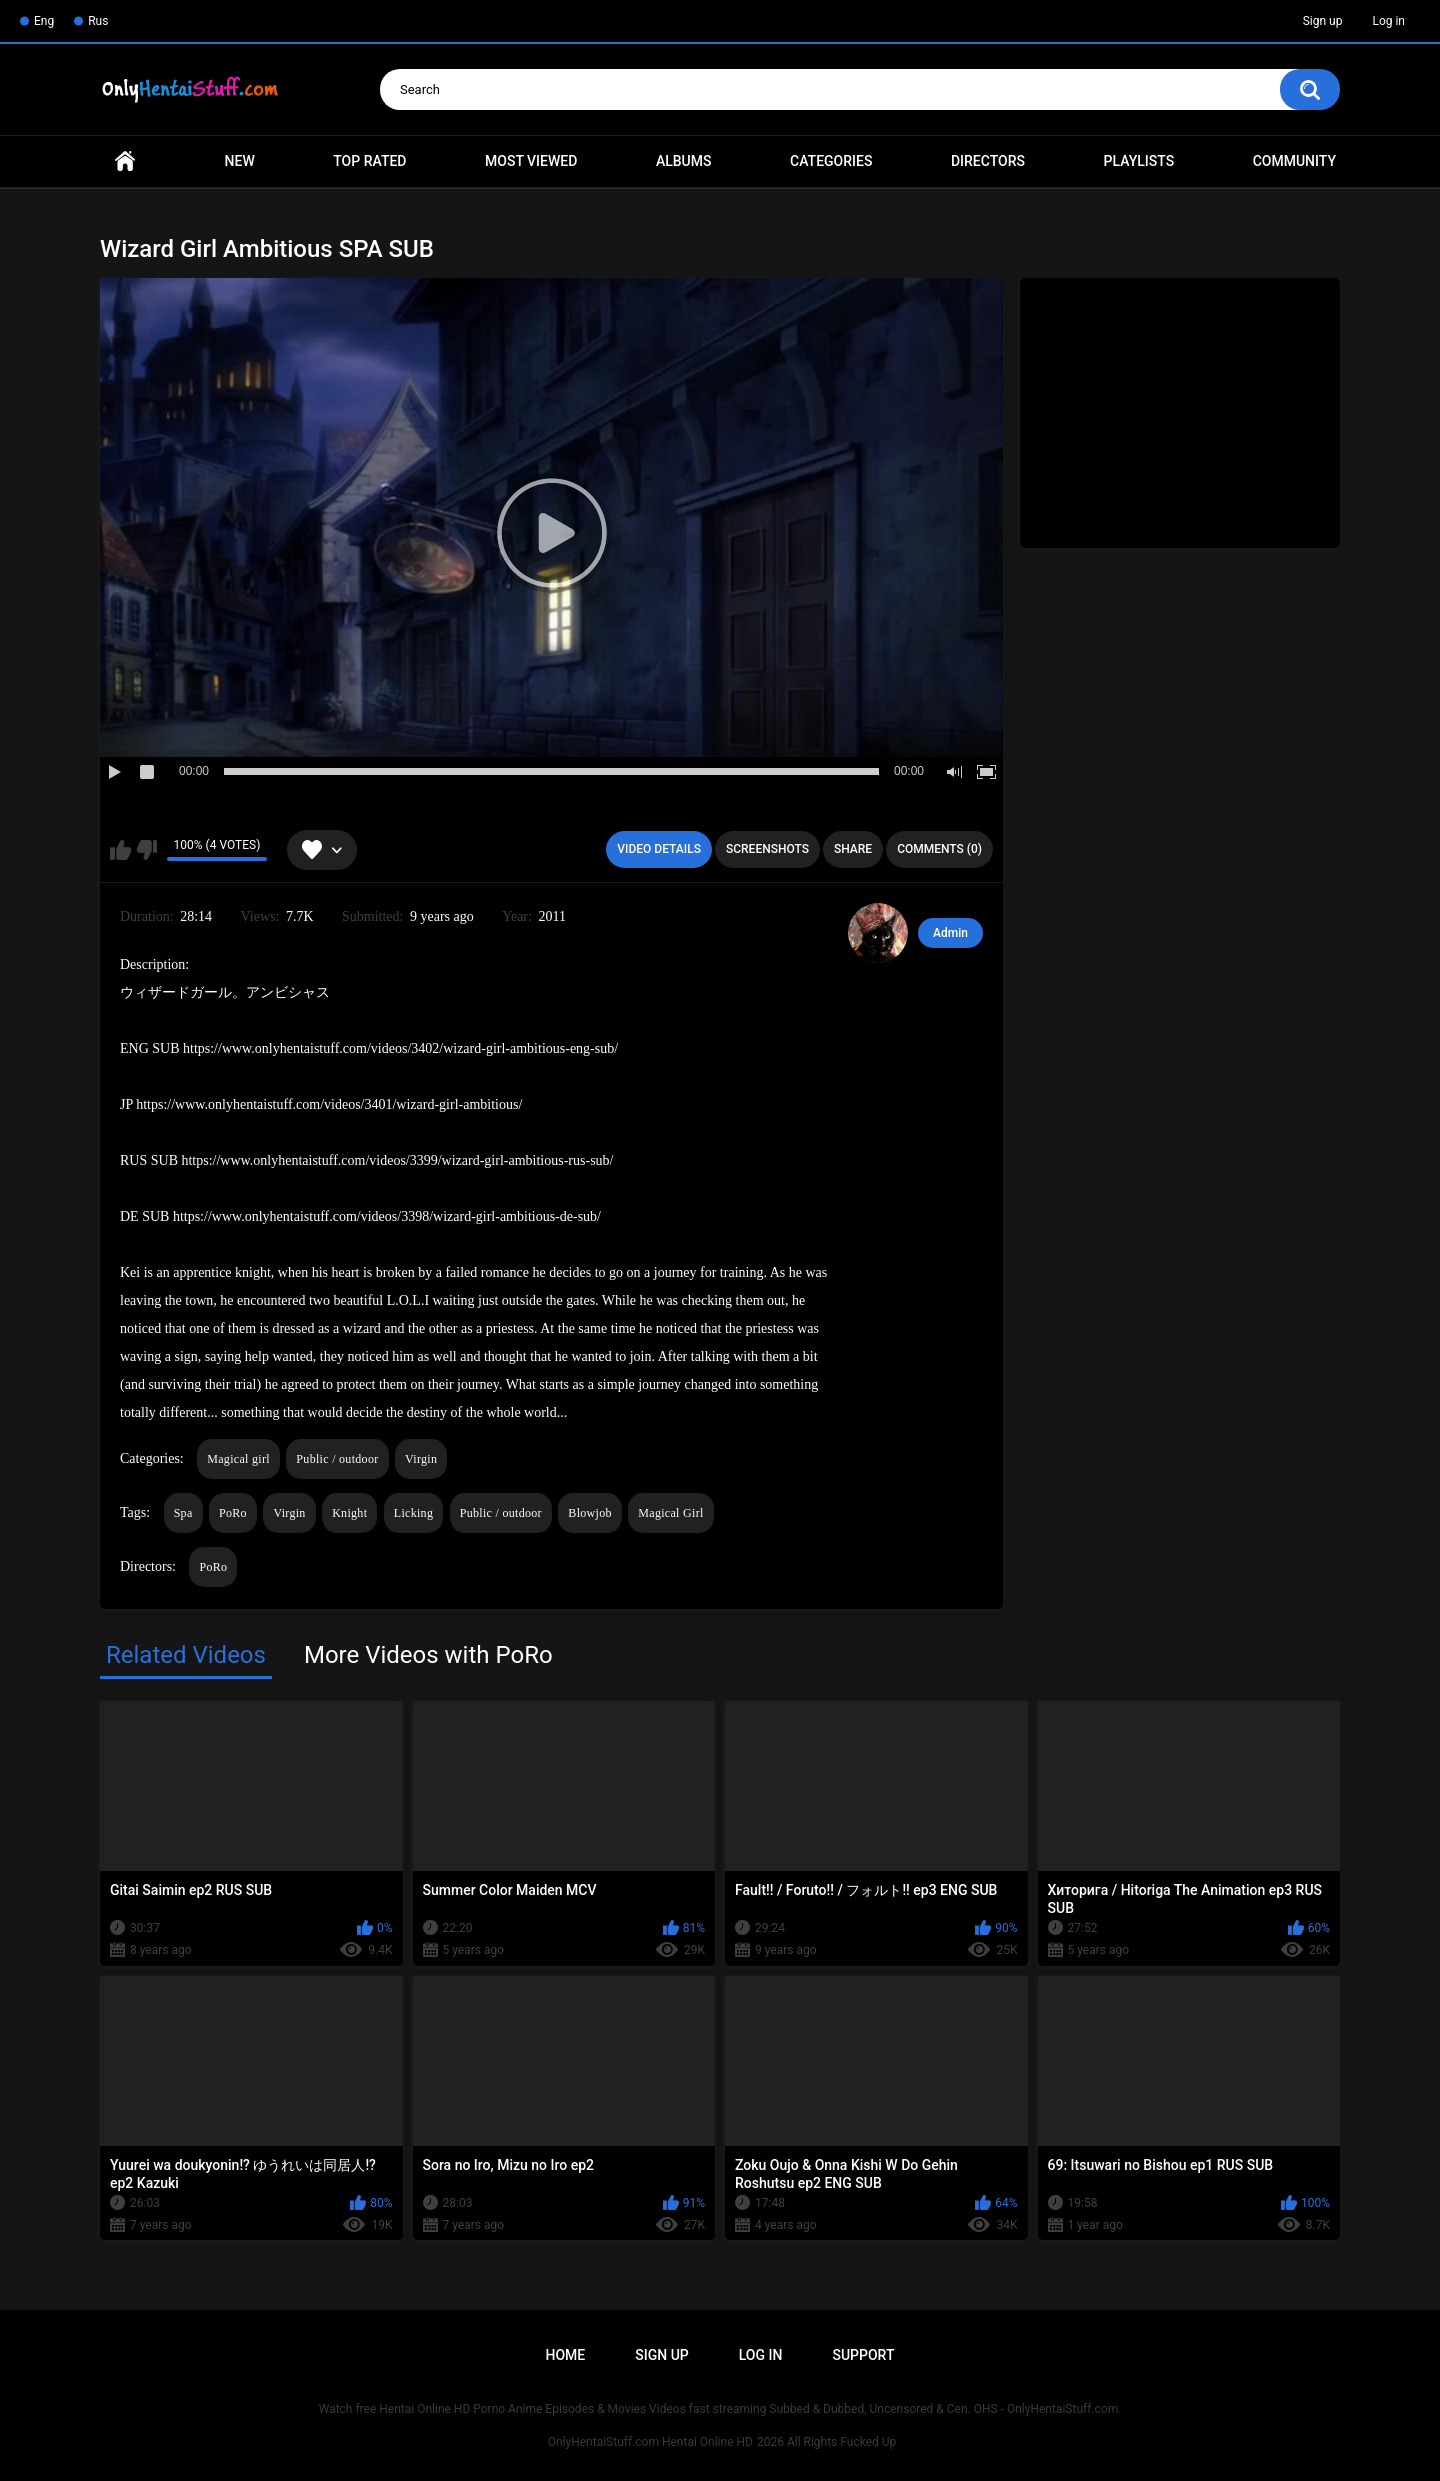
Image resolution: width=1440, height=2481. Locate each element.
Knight (349, 1513)
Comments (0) (939, 849)
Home (125, 161)
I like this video (120, 850)
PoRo (233, 1513)
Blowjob (589, 1513)
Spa (183, 1513)
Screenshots (767, 849)
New (240, 161)
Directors (988, 161)
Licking (413, 1513)
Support (863, 2355)
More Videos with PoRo (428, 1655)
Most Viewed (531, 161)
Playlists (1139, 161)
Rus (98, 21)
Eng (44, 21)
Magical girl (238, 1459)
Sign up (1323, 21)
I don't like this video (146, 850)
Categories (831, 161)
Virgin (421, 1459)
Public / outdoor (337, 1459)
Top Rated (369, 161)
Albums (684, 161)
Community (1294, 161)
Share (853, 849)
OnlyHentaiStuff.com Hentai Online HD (650, 2442)
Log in (1388, 21)
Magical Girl (670, 1513)
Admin (950, 933)
